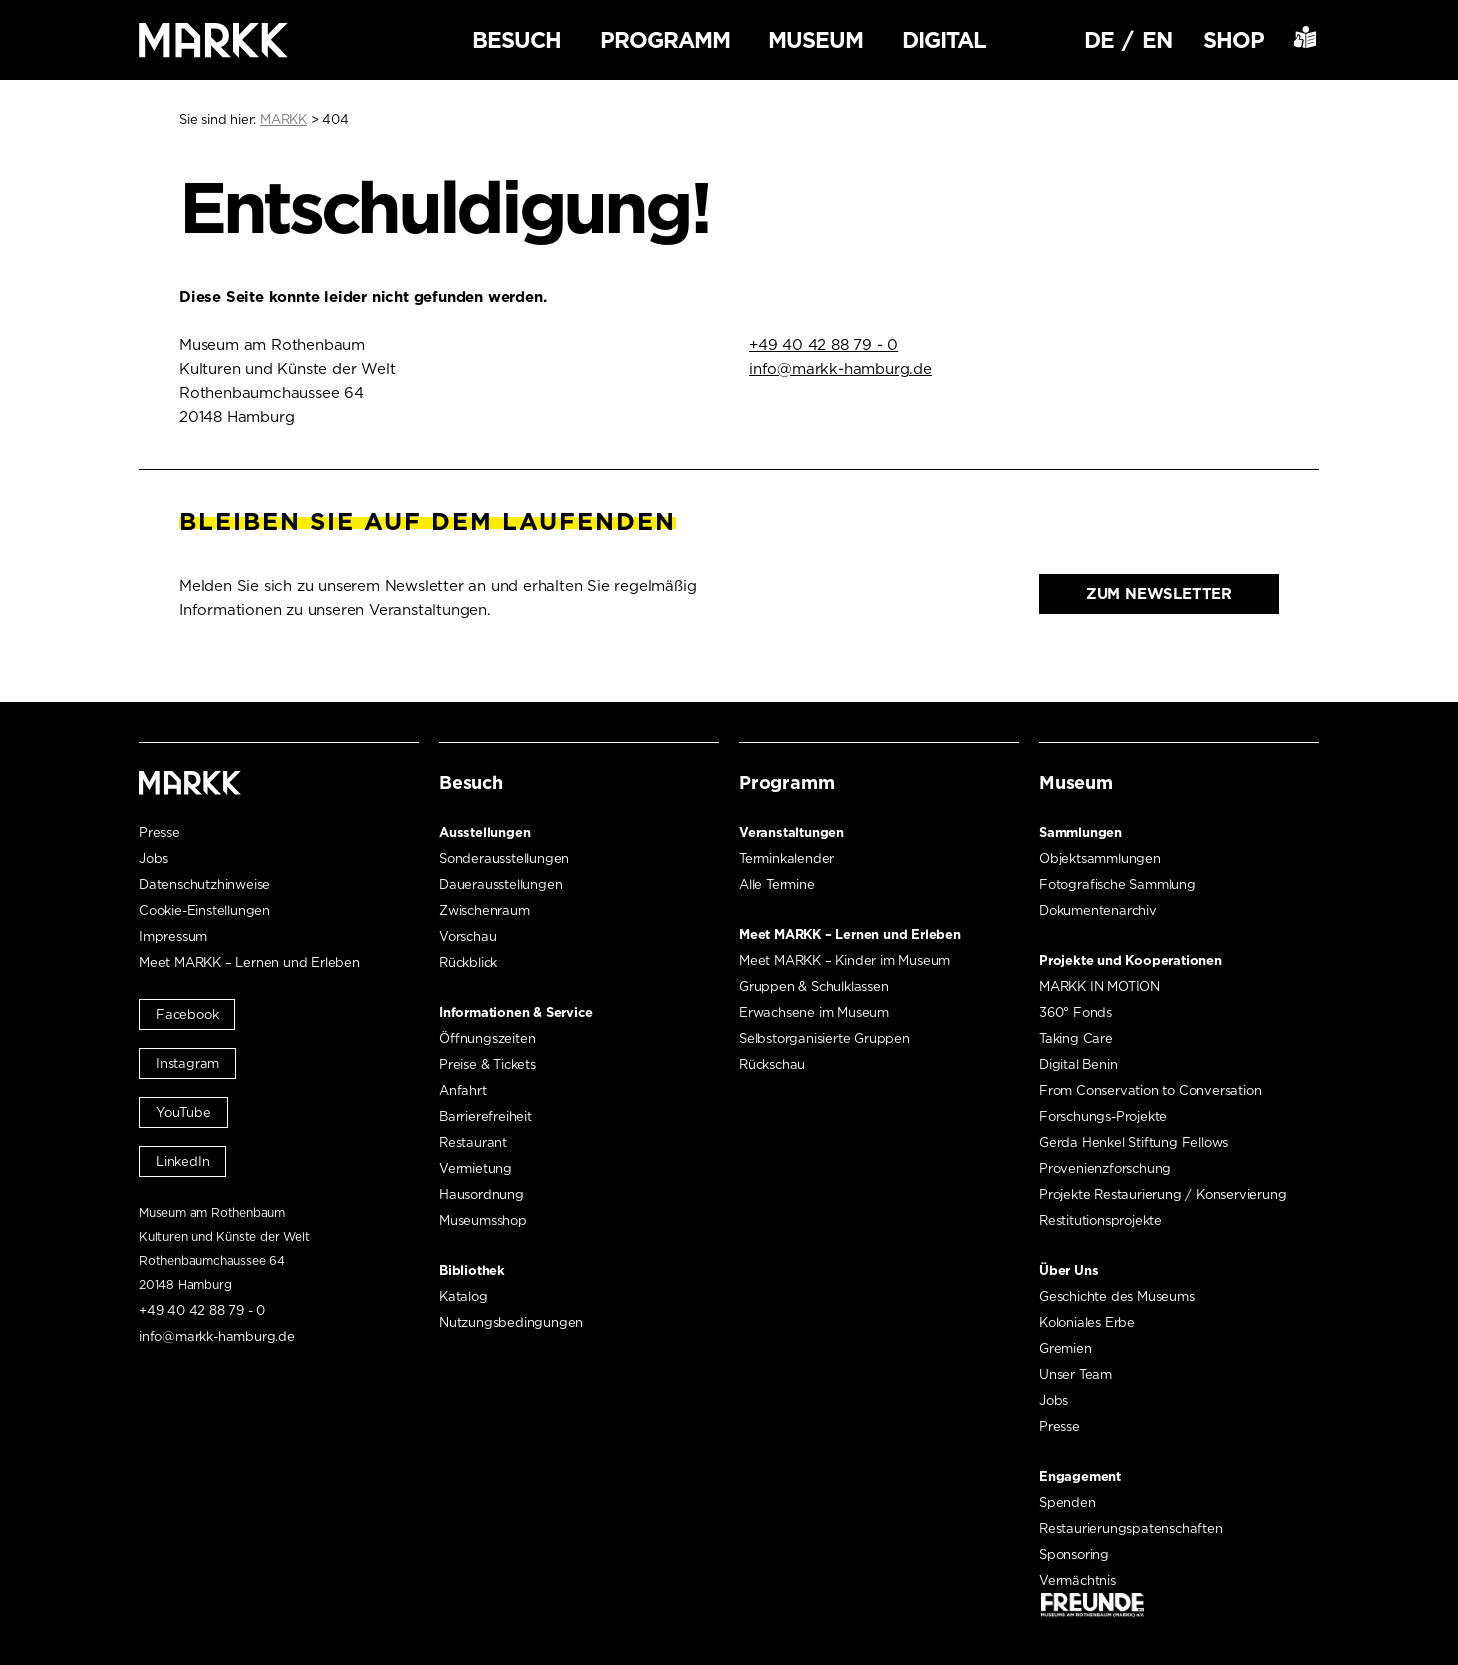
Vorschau (467, 936)
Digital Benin (1078, 1064)
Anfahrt (463, 1090)
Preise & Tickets (487, 1064)
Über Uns (1068, 1270)
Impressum (173, 936)
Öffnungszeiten (487, 1038)
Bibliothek (472, 1270)
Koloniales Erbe (1087, 1322)
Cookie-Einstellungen (204, 910)
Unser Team (1075, 1374)
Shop (1233, 40)
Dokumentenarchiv (1098, 910)
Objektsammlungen (1100, 858)
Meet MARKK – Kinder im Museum (844, 960)
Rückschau (772, 1064)
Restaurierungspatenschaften (1131, 1528)
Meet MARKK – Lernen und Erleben (249, 962)
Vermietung (475, 1168)
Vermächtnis (1077, 1580)
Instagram (187, 1063)
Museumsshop (483, 1220)
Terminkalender (786, 858)
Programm (665, 40)
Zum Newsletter (1159, 594)
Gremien (1065, 1348)
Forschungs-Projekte (1103, 1116)
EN (1157, 40)
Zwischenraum (484, 910)
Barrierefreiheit (485, 1116)
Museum (815, 40)
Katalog (463, 1296)
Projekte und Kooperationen (1130, 960)
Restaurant (473, 1142)
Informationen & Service (515, 1012)
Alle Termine (777, 884)
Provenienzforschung (1105, 1168)
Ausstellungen (484, 832)
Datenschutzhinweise (204, 884)
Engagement (1080, 1476)
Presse (159, 832)
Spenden (1067, 1502)
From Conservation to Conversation (1150, 1090)
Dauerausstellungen (500, 884)
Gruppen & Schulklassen (814, 986)
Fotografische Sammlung (1117, 884)
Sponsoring (1074, 1554)
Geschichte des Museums (1117, 1296)
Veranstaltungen (791, 832)
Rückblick (468, 962)
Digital (944, 40)
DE (1099, 40)
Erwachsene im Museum (814, 1012)
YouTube (183, 1112)
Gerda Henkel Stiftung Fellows (1133, 1142)
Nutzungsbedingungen (511, 1322)
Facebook (187, 1014)
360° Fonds (1075, 1012)
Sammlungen (1080, 832)
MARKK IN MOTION (1099, 986)
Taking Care (1076, 1038)
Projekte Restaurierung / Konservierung (1162, 1194)
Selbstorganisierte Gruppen (824, 1038)
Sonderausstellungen (504, 858)
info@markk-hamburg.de (840, 369)
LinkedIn (182, 1161)
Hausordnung (481, 1194)
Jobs (153, 858)
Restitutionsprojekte (1100, 1220)
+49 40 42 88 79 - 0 (823, 345)
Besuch (516, 40)
